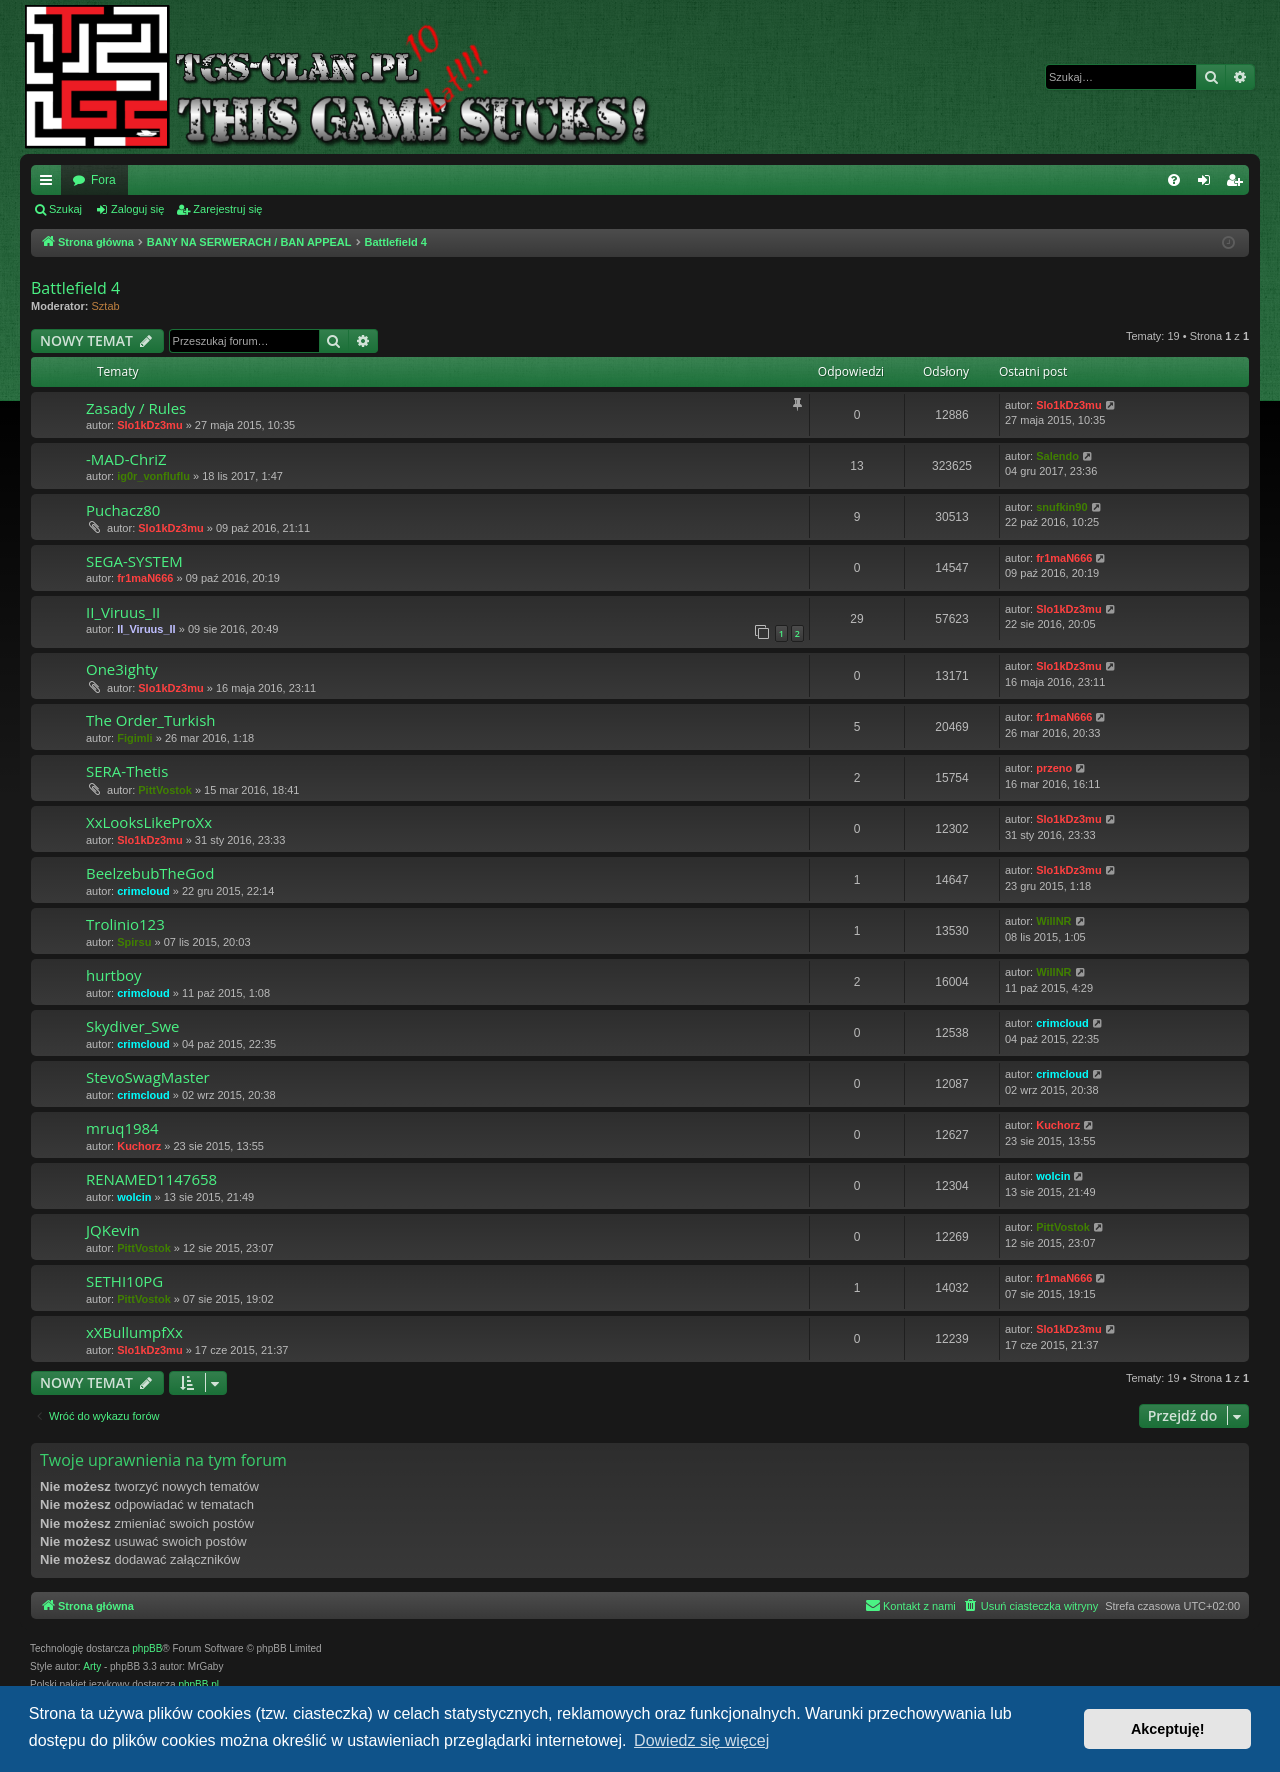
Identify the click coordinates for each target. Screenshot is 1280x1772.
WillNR (1053, 921)
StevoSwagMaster (148, 1077)
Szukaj (65, 209)
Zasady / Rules (136, 408)
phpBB (147, 1648)
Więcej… (50, 184)
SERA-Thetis (127, 771)
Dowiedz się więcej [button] (701, 1740)
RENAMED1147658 (151, 1179)
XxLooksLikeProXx (149, 822)
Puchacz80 (123, 510)
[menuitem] (1174, 180)
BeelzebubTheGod (150, 873)
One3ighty (122, 669)
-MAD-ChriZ (126, 459)
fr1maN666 (145, 578)
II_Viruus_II (123, 612)
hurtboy (114, 975)
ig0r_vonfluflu (153, 476)
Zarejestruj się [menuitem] (1238, 184)
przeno (1054, 768)
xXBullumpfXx (134, 1332)
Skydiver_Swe (132, 1026)
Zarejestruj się (227, 209)
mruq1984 (122, 1128)
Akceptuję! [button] (1168, 1729)
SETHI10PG (124, 1281)
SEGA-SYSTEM (134, 561)
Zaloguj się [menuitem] (1208, 184)
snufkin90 (1061, 507)
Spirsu (134, 942)
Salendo (1057, 456)
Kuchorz (139, 1146)
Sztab (106, 306)
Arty (92, 1666)
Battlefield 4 (75, 288)
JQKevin (113, 1230)
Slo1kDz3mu (149, 425)
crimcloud (143, 891)
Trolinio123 (125, 924)
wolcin (134, 1197)
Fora (103, 180)
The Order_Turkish (151, 720)
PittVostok (165, 790)
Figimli (134, 738)
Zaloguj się (137, 209)
